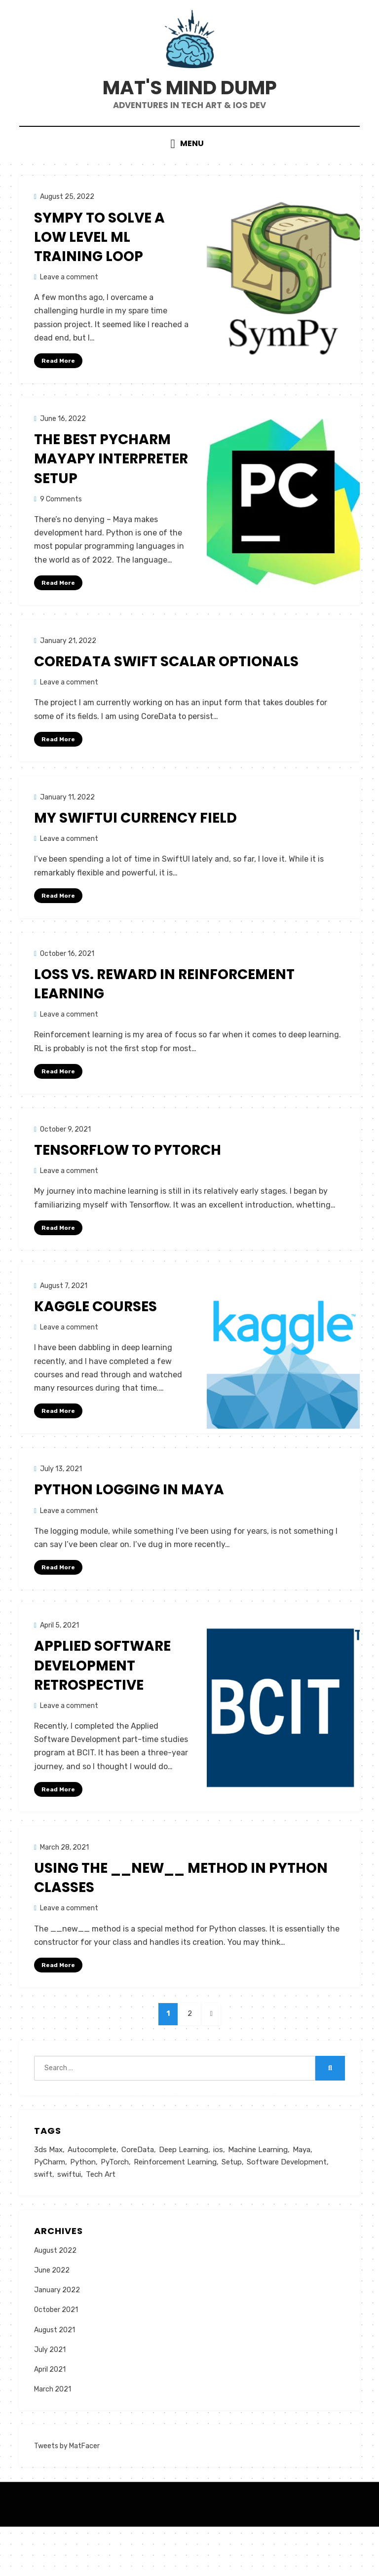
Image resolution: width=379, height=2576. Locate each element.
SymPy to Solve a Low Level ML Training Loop (99, 272)
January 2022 (57, 2339)
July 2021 (50, 2398)
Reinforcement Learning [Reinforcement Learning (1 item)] (175, 2209)
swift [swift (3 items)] (43, 2223)
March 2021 (52, 2438)
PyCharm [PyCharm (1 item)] (49, 2209)
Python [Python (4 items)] (83, 2209)
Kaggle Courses (95, 1345)
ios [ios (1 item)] (218, 2196)
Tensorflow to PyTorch (127, 1188)
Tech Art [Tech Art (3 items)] (100, 2223)
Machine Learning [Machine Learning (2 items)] (258, 2196)
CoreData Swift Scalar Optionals (166, 697)
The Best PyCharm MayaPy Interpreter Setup (111, 494)
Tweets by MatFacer (67, 2495)
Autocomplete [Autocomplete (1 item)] (92, 2196)
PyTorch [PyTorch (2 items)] (115, 2209)
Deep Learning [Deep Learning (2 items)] (183, 2196)
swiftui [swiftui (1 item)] (69, 2223)
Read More (58, 395)
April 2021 (50, 2419)
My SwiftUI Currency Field (135, 855)
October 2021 (56, 2359)
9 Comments (61, 534)
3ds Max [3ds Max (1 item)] (48, 2196)
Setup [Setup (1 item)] (232, 2209)
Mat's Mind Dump (189, 110)
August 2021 (54, 2379)
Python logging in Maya (129, 1529)
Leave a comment (69, 311)
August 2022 (55, 2299)
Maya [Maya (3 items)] (301, 2196)
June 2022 (52, 2319)
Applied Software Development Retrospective (102, 1706)
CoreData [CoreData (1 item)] (137, 2196)
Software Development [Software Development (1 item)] (287, 2209)
